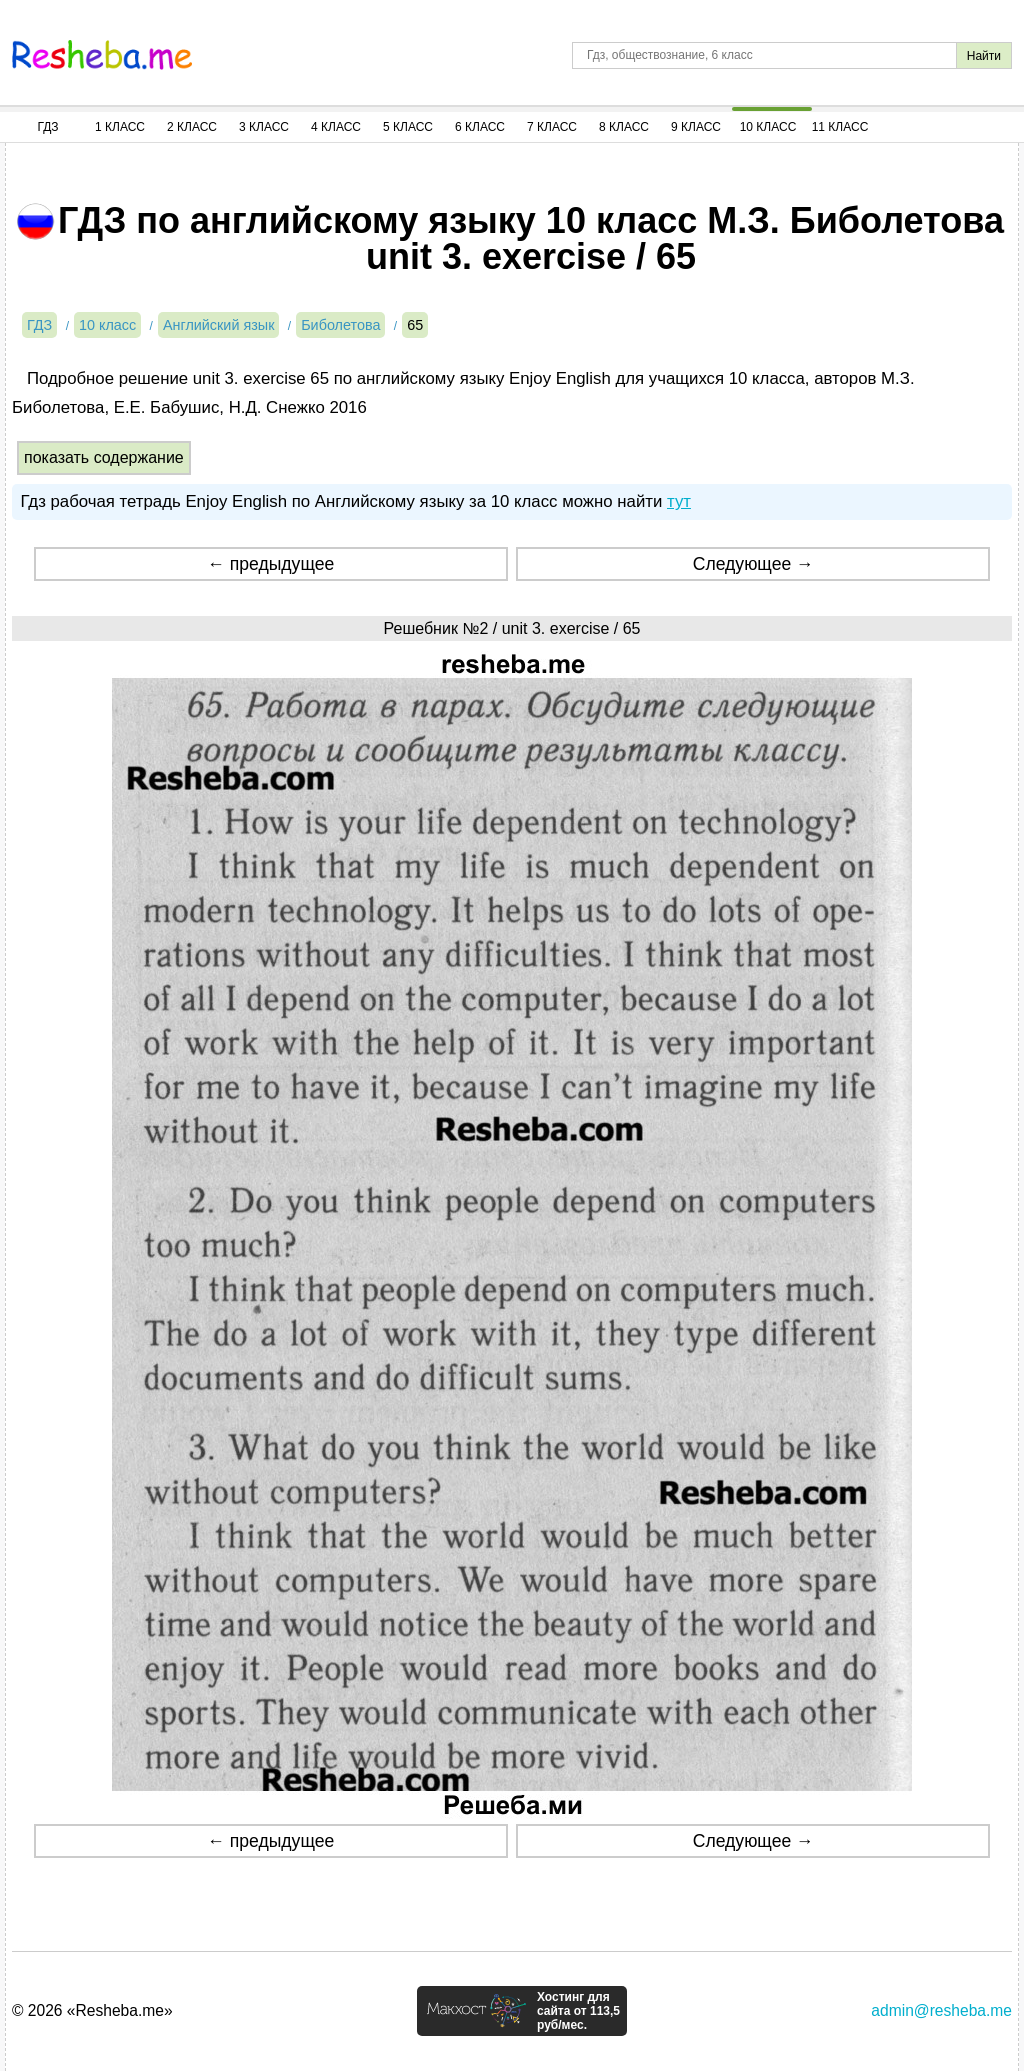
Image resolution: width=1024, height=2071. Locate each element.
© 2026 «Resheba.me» (92, 2010)
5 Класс (408, 127)
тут (679, 501)
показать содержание (104, 457)
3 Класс (264, 127)
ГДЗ (47, 127)
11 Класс (840, 127)
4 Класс (336, 127)
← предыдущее (270, 564)
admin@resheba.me (941, 2010)
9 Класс (696, 127)
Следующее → (753, 564)
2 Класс (192, 127)
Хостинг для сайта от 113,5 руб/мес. (578, 2011)
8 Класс (624, 127)
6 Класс (480, 127)
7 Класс (552, 127)
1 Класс (120, 127)
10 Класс (768, 127)
